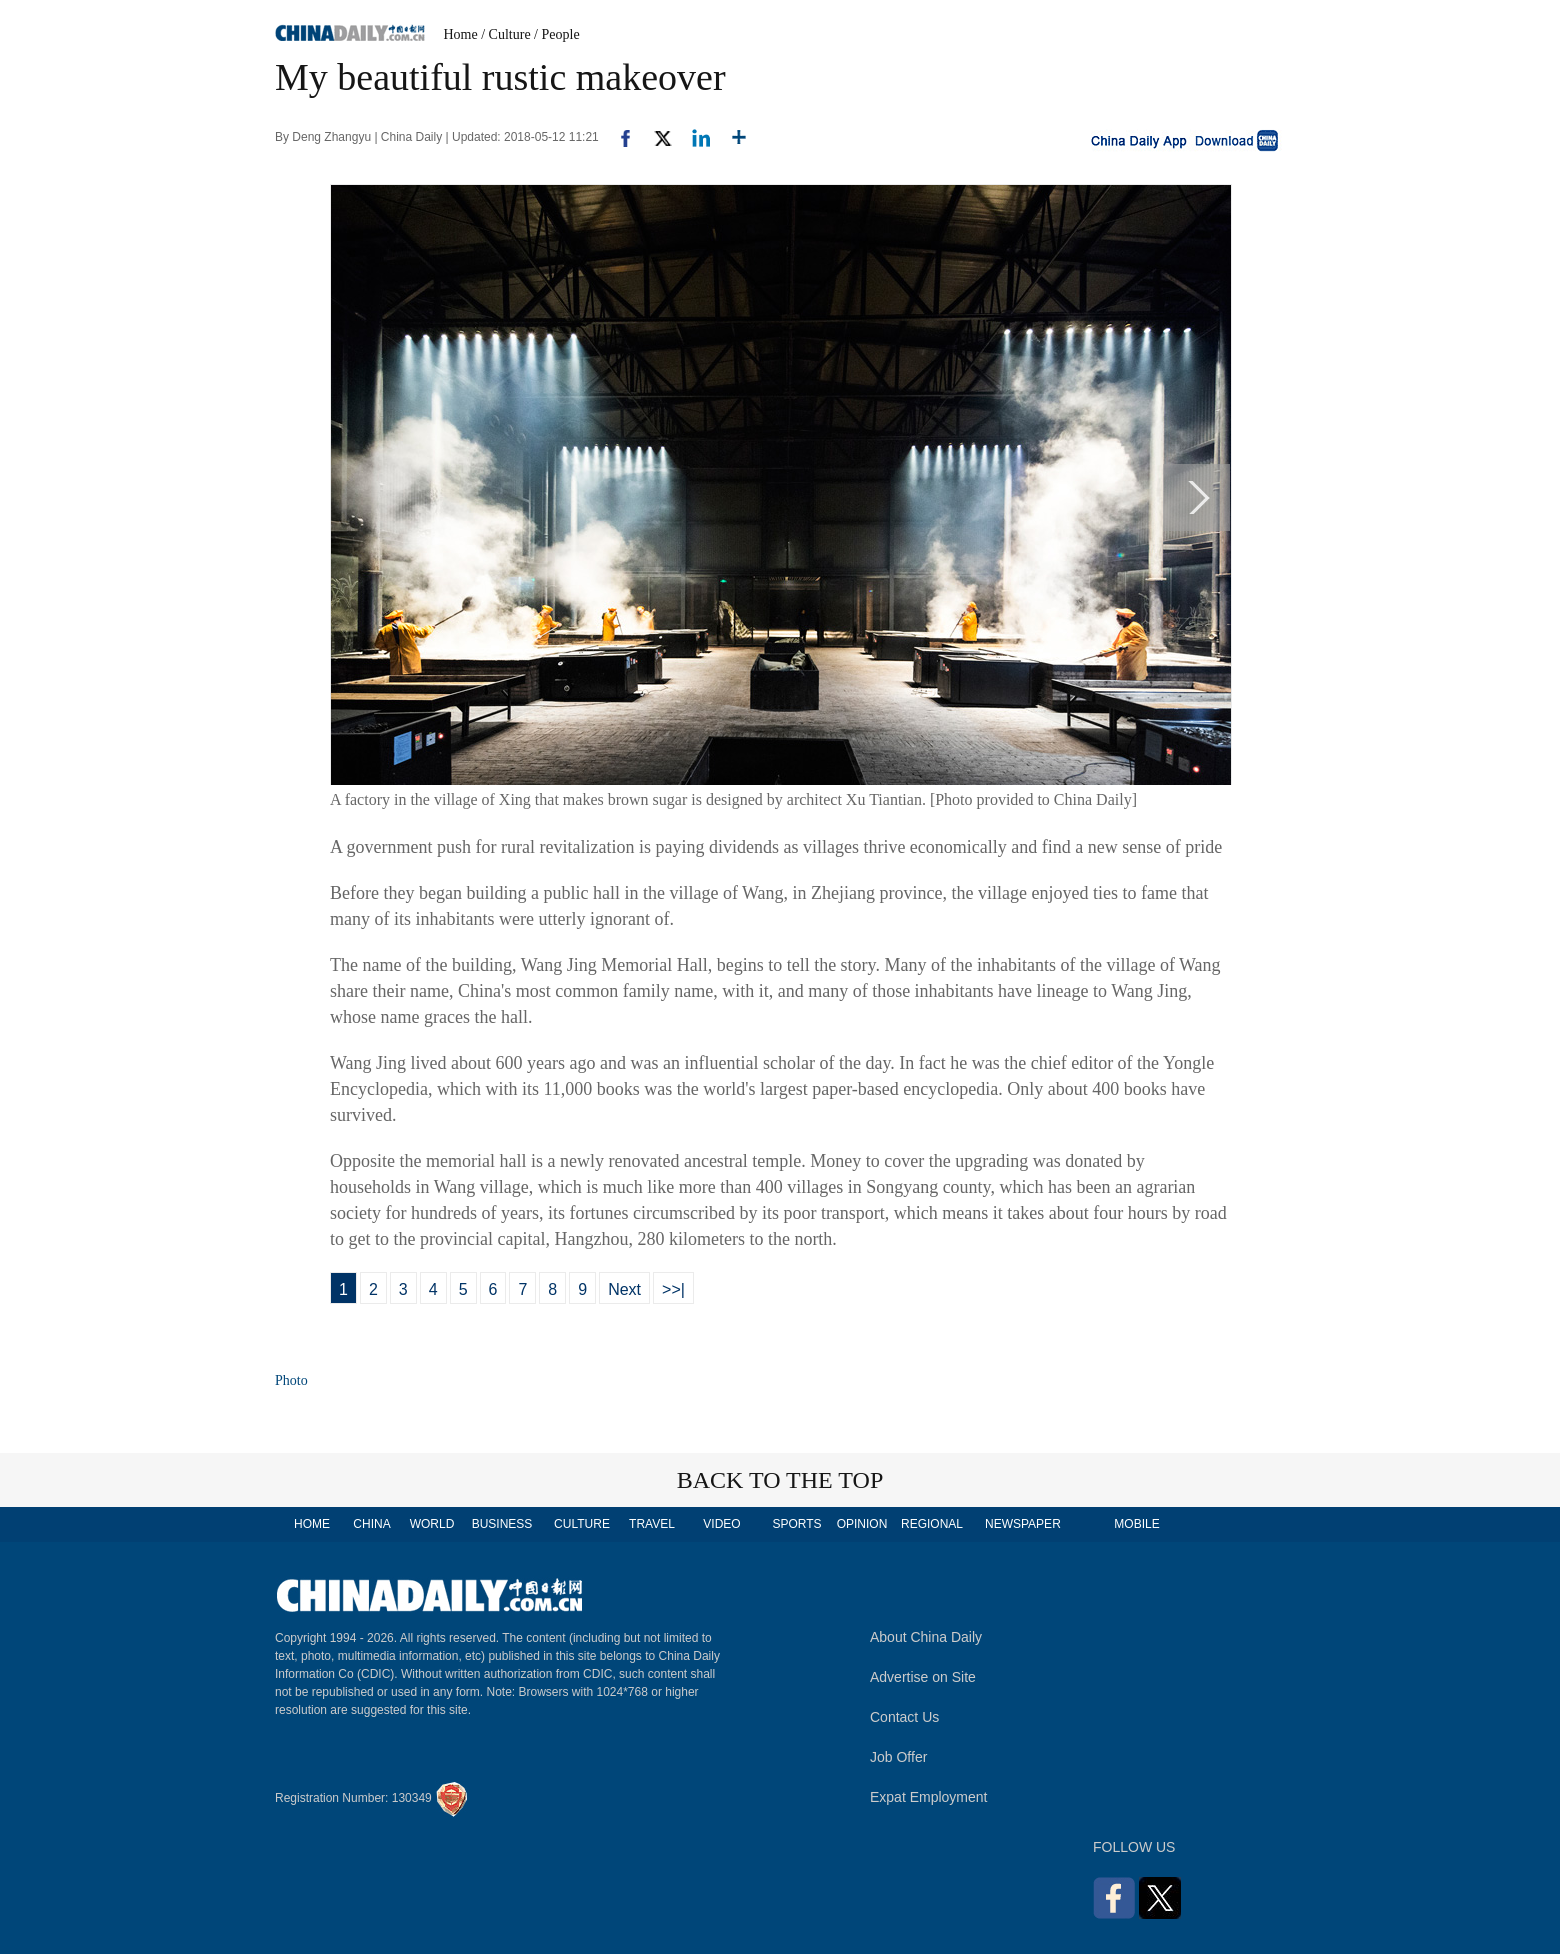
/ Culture (505, 34)
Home (461, 34)
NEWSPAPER (1022, 1524)
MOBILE (1136, 1524)
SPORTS (796, 1524)
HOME (312, 1524)
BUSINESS (502, 1524)
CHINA (371, 1524)
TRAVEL (652, 1524)
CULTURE (582, 1524)
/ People (557, 34)
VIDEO (721, 1524)
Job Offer (898, 1757)
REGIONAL (932, 1524)
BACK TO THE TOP (780, 1480)
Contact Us (904, 1717)
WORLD (432, 1524)
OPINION (862, 1524)
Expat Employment (929, 1797)
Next (624, 1289)
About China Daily (926, 1637)
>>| (673, 1289)
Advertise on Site (923, 1677)
